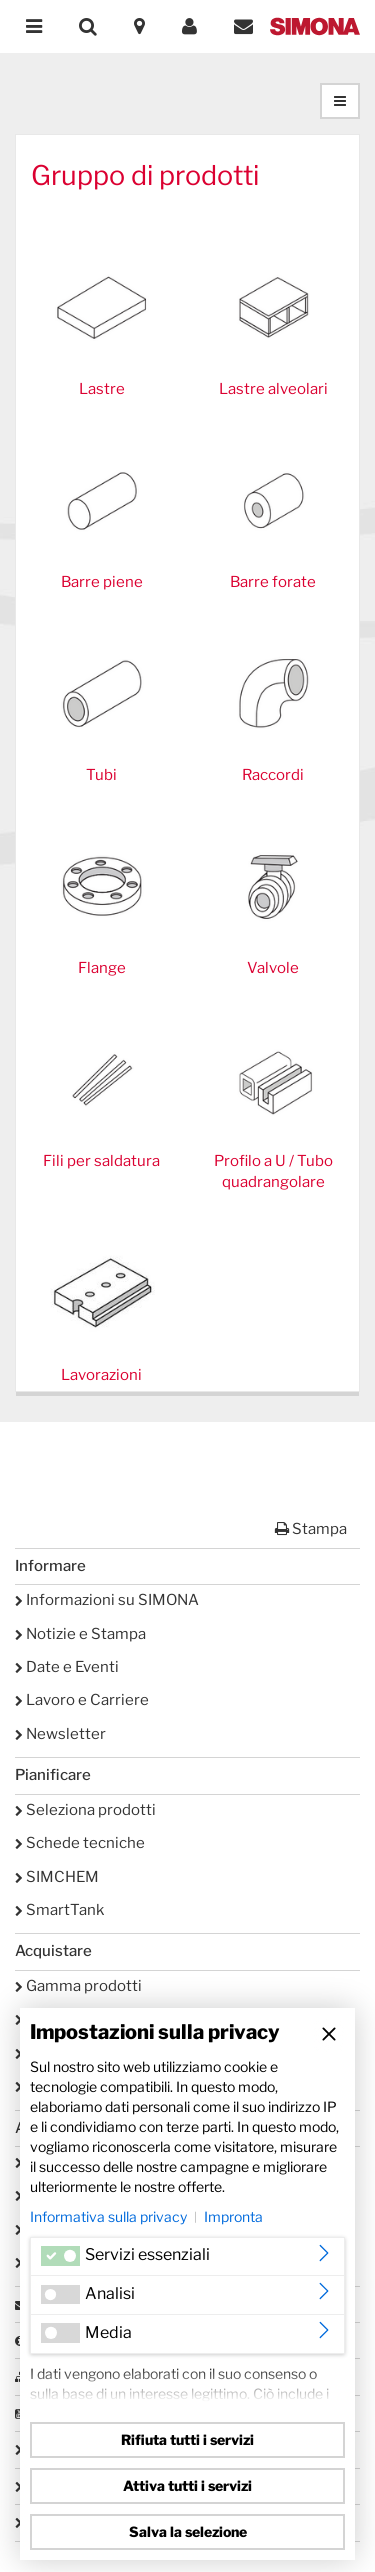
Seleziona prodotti (85, 1810)
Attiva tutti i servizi (187, 2485)
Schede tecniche (80, 1843)
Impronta (233, 2216)
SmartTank (59, 1910)
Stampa (311, 1529)
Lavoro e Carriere (82, 1700)
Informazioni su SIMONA (107, 1600)
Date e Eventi (67, 1667)
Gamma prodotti (78, 1986)
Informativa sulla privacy (108, 2216)
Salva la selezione (188, 2531)
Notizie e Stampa (80, 1634)
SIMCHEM (57, 1877)
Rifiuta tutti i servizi (187, 2439)
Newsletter (60, 1734)
